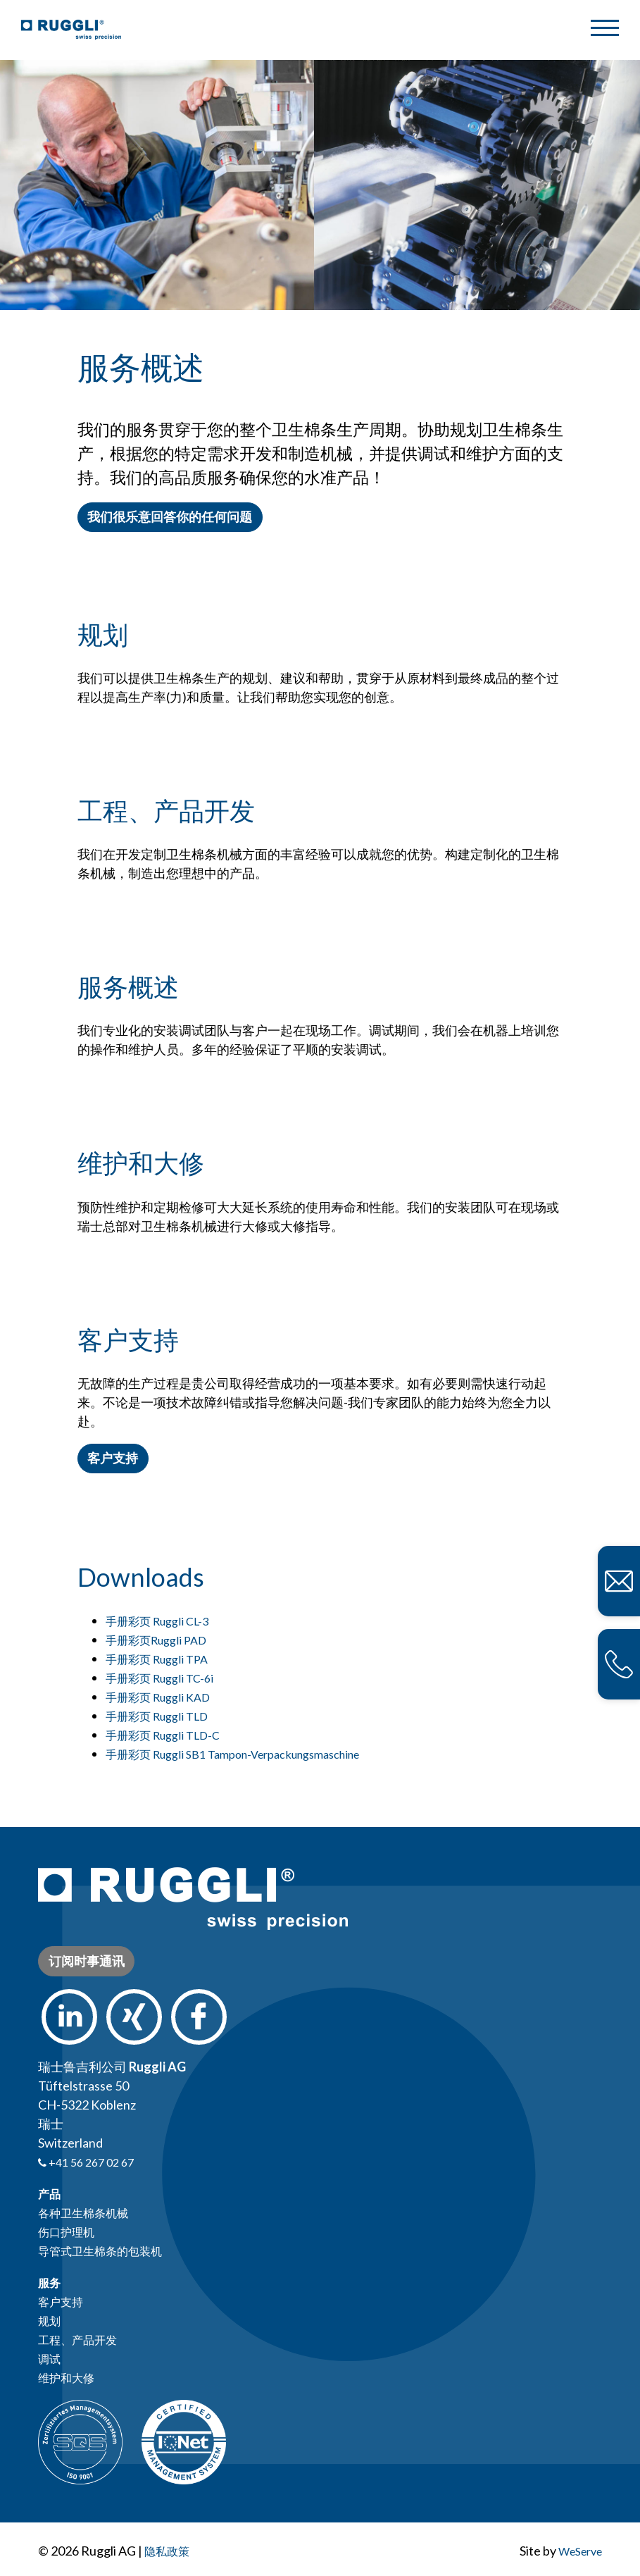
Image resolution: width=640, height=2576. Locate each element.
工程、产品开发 (82, 2339)
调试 (50, 2358)
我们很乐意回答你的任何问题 (169, 516)
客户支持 (118, 1458)
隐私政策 (169, 2550)
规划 (50, 2320)
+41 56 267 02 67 (90, 2161)
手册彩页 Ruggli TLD (157, 1715)
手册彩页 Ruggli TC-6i (160, 1677)
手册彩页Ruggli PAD (156, 1639)
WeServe (576, 2550)
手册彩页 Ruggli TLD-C (164, 1734)
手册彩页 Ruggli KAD (158, 1696)
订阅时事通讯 (87, 1961)
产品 (50, 2193)
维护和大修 (69, 2377)
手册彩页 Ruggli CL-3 (157, 1620)
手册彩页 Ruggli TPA (157, 1658)
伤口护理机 (69, 2231)
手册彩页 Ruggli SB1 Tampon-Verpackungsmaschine (243, 1753)
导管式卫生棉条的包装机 (107, 2250)
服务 (50, 2282)
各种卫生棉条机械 (88, 2212)
